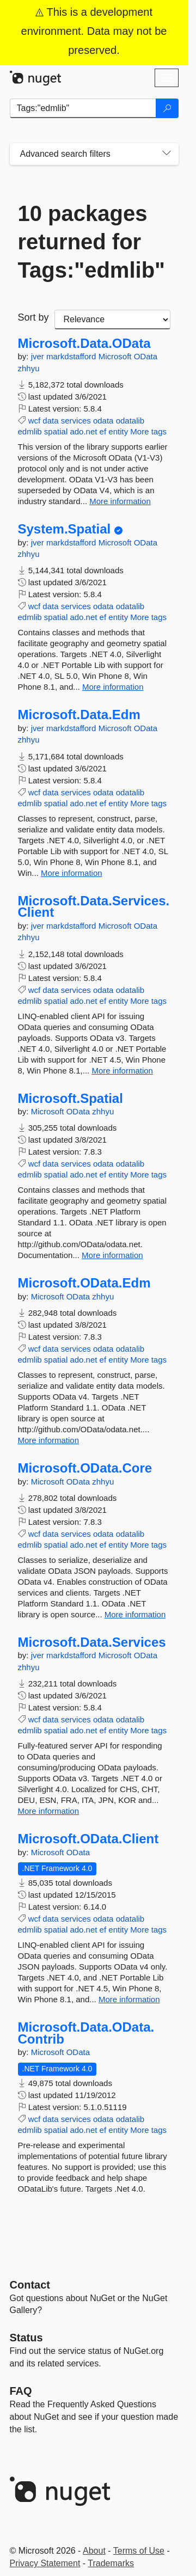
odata (103, 420)
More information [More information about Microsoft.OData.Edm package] (48, 1440)
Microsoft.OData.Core (85, 1468)
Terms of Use (138, 2550)
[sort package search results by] (112, 319)
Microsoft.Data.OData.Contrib (86, 2033)
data (50, 420)
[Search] (167, 108)
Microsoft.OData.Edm (84, 1283)
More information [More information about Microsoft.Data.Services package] (48, 1811)
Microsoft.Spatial (70, 1099)
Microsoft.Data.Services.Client (94, 906)
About (94, 2550)
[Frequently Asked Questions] (21, 2391)
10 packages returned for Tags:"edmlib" (92, 241)
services (76, 420)
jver (38, 356)
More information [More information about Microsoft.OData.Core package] (135, 1614)
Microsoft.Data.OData (84, 343)
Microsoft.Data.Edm (79, 715)
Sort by (33, 317)
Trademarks (111, 2563)
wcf (34, 420)
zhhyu (29, 368)
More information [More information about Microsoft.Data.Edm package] (71, 873)
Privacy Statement (45, 2563)
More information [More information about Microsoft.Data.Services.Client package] (122, 1070)
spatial (56, 431)
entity (118, 431)
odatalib (130, 420)
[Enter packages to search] (83, 108)
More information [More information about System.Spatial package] (113, 686)
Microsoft (116, 356)
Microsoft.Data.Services (92, 1642)
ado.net (83, 431)
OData (145, 356)
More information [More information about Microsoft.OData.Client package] (129, 1999)
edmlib (30, 431)
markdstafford (72, 356)
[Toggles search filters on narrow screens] (167, 154)
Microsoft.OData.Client (88, 1839)
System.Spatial (64, 529)
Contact (30, 2285)
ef (103, 431)
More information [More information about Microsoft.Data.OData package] (120, 501)
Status (26, 2338)
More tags (148, 431)
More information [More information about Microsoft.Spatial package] (112, 1255)
